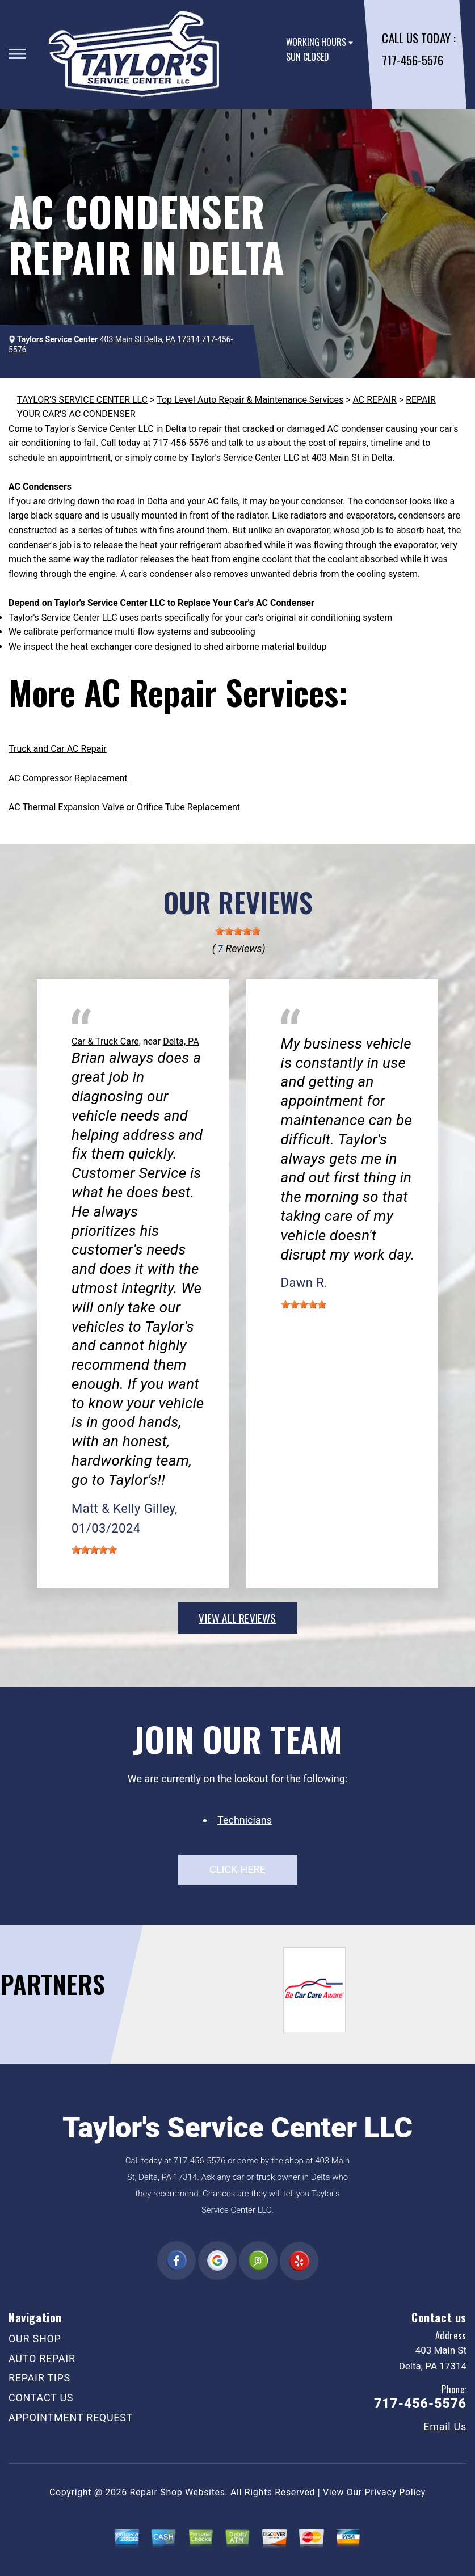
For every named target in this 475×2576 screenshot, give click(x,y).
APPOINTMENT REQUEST (71, 2417)
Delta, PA (181, 1041)
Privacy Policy (395, 2492)
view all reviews (237, 1618)
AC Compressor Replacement (68, 778)
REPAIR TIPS (39, 2378)
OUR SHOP (35, 2339)
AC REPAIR (374, 399)
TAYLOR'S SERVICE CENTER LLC (82, 399)
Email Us (444, 2427)
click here (237, 1869)
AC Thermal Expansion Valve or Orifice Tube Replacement (124, 807)
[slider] (237, 931)
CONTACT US (41, 2398)
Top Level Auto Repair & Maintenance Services (250, 399)
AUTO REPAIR (42, 2358)
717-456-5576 (412, 60)
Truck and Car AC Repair (58, 748)
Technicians (244, 1820)
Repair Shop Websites (177, 2492)
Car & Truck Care (105, 1041)
